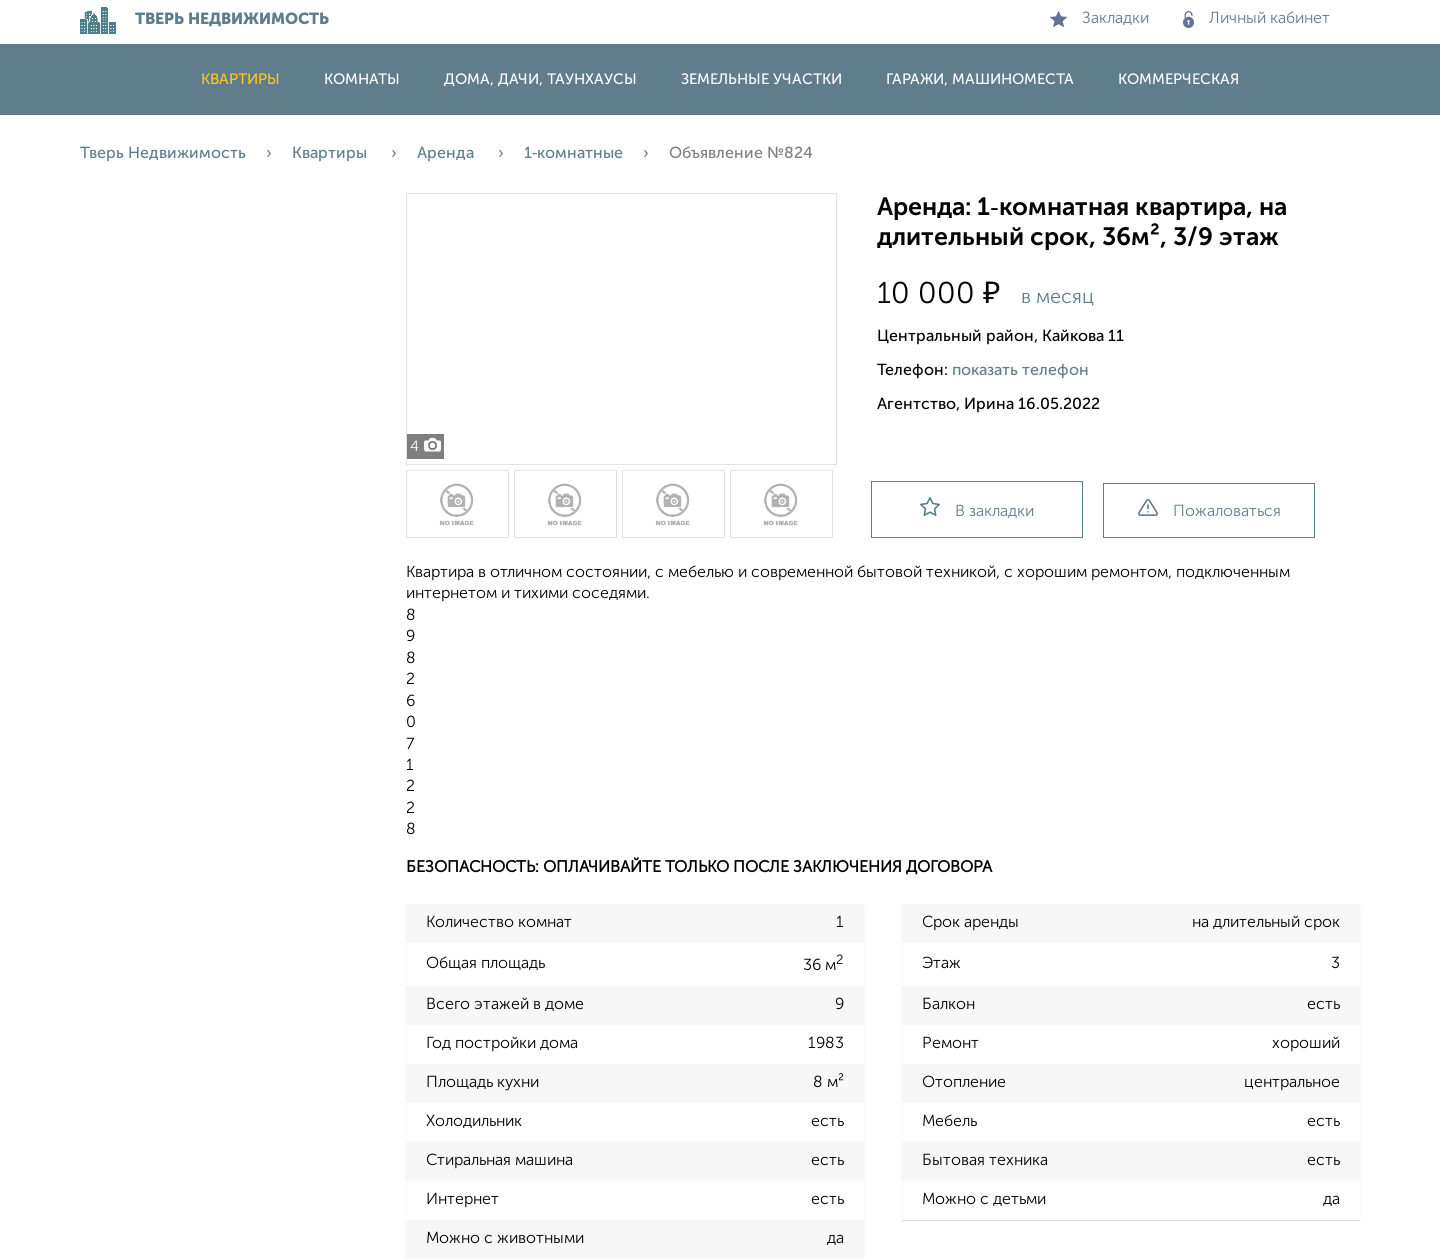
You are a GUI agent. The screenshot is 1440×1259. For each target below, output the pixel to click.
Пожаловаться (1209, 509)
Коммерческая (1178, 79)
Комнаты (362, 79)
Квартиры (240, 79)
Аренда (447, 154)
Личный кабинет (1256, 19)
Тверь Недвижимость (163, 154)
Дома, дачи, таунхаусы (540, 79)
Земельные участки (761, 79)
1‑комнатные (573, 154)
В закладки (977, 508)
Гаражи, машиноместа (980, 79)
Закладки (1099, 19)
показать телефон (1020, 371)
